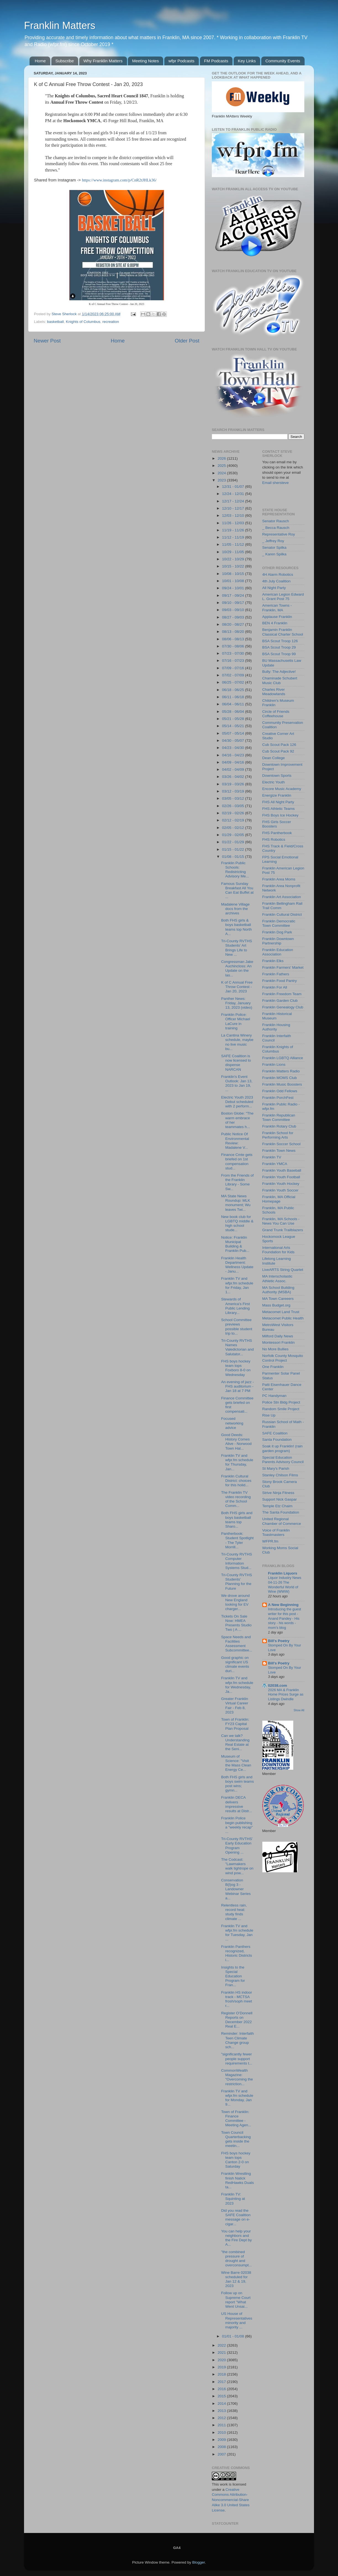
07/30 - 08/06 (233, 646)
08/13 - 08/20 (233, 632)
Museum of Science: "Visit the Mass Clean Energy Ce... (236, 1763)
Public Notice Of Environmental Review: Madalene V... (235, 1141)
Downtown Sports (277, 775)
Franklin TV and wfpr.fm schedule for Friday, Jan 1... (237, 1285)
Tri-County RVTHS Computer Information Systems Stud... (236, 1561)
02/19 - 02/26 (233, 813)
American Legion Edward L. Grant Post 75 (283, 596)
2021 (222, 2352)
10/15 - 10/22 (233, 566)
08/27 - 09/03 (233, 617)
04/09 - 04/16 (233, 762)
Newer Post (47, 341)
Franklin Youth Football (281, 1177)
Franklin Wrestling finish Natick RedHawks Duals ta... (237, 2180)
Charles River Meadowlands (273, 691)
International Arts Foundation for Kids (278, 1250)
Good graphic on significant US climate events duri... (235, 1664)
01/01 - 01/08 (233, 2336)
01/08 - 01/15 (233, 857)
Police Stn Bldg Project (281, 1402)
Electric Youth (273, 782)
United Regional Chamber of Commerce (281, 1521)
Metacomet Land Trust (280, 1312)
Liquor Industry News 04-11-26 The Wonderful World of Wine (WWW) (284, 1585)
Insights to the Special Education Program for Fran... (233, 1976)
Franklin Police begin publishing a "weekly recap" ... (237, 1825)
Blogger (198, 2562)
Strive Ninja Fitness (278, 1493)
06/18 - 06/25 (233, 690)
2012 (222, 2418)
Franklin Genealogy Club (282, 1007)
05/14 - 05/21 (233, 726)
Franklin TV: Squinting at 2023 (233, 2198)
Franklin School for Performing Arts (278, 1135)
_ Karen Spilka (274, 554)
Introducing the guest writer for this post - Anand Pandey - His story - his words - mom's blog (284, 1618)
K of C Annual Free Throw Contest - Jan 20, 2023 (237, 986)
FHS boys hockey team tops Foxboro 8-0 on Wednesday (236, 1368)
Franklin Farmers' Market (283, 967)
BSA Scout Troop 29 (279, 647)
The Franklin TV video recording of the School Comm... (236, 1499)
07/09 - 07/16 (233, 668)
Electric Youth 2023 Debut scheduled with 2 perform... (237, 1101)
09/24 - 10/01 (233, 588)
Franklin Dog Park (277, 932)
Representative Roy (278, 534)
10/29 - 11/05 (233, 552)
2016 (222, 2389)
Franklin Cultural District (282, 914)
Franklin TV (271, 1157)
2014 (222, 2403)
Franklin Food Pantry (279, 981)
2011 (222, 2425)
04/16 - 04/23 (233, 755)
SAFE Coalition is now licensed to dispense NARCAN (236, 1063)
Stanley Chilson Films (280, 1475)
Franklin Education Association (277, 952)
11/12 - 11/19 (233, 537)
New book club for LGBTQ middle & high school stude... (237, 1223)
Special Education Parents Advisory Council (283, 1459)
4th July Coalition (276, 581)
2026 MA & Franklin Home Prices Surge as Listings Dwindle (285, 1694)
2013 (222, 2411)
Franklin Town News (279, 1150)
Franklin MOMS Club (279, 1078)
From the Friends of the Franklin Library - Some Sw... (237, 1182)
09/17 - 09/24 (233, 595)
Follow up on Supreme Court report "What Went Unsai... (236, 2300)
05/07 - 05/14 (233, 733)
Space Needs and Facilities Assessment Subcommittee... (236, 1644)
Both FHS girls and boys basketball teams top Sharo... (236, 1519)
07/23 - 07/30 (233, 653)
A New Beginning (283, 1605)
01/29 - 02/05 (233, 835)
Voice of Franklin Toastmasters (276, 1532)
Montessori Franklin (278, 1342)
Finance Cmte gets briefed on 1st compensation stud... (236, 1161)
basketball (55, 322)
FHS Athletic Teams (278, 809)
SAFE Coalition (275, 1433)
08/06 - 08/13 (233, 639)
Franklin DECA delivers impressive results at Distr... (236, 1804)
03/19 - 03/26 (233, 784)
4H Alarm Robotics (277, 574)
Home (40, 60)
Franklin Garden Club (280, 1000)
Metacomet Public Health (283, 1318)
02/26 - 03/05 (233, 806)
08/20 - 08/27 (233, 624)
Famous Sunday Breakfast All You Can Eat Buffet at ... (237, 890)
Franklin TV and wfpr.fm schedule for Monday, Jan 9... (237, 2098)
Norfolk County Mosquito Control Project (282, 1358)
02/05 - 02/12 (233, 828)
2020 (222, 2360)
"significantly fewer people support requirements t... (236, 2058)
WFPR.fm (270, 1541)
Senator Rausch (275, 521)
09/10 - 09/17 (233, 603)
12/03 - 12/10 (233, 515)
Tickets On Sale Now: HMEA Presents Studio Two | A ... (236, 1623)
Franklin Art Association (281, 897)
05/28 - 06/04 (233, 711)
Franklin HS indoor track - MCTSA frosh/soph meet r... (236, 1999)
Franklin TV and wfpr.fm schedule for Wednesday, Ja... (237, 1685)
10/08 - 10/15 (233, 574)
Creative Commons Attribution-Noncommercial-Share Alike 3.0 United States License (231, 2500)
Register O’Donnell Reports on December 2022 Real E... (236, 2020)
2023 (222, 480)
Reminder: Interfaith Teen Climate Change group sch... (237, 2040)
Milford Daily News (277, 1336)
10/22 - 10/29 (233, 559)
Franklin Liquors (282, 1573)
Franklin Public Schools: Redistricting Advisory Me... (235, 870)
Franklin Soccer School (281, 1144)
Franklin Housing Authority (276, 1027)
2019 (222, 2367)
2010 (222, 2432)
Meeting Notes (145, 60)
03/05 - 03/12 (233, 798)
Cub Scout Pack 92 (278, 751)
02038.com (277, 1685)
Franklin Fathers (275, 974)
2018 (222, 2374)
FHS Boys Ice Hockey (280, 815)
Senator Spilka (274, 547)
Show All (299, 1710)
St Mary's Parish (275, 1468)
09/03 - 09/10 (233, 610)
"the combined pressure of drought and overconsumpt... (236, 2258)
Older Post (187, 341)
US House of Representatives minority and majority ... (236, 2320)
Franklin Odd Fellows (279, 1091)
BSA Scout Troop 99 (279, 654)
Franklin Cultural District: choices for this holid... (236, 1480)
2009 (222, 2440)
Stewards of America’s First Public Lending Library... (235, 1306)
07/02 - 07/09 (233, 675)
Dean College (273, 758)
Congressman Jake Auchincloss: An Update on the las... (237, 968)
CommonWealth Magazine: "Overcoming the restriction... (237, 2077)
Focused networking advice (232, 1422)
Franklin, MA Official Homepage (278, 1199)
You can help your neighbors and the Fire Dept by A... (236, 2238)
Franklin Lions (274, 1064)
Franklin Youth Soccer (280, 1190)
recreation (110, 322)
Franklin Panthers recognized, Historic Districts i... (236, 1953)
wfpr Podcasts (181, 60)
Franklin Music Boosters (282, 1084)
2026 (222, 458)
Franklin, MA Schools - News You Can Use (281, 1221)
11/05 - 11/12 (233, 544)
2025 (222, 466)
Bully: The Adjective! (279, 672)
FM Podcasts (216, 60)
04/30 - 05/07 (233, 740)
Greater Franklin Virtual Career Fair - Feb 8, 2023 (234, 1705)
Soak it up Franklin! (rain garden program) (282, 1448)
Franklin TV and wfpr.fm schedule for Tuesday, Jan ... (237, 1933)
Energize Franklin (276, 795)
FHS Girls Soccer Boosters (276, 824)
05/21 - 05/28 (233, 719)
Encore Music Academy (281, 789)
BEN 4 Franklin (274, 623)
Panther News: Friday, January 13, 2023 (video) (236, 1003)
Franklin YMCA (274, 1164)
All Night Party (274, 588)
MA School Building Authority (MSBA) (278, 1290)
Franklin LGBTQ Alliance (282, 1058)
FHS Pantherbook (277, 833)
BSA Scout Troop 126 (280, 641)
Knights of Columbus (83, 322)
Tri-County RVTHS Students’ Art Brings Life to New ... (236, 948)
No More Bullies (275, 1349)
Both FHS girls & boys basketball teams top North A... (236, 927)
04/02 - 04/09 (233, 769)
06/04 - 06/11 (233, 704)
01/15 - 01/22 (233, 849)
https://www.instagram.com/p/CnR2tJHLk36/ (119, 180)
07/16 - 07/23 (233, 660)
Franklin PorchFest (278, 1098)
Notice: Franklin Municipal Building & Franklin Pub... (235, 1244)
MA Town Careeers (278, 1299)
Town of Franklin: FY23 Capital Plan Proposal (235, 1723)
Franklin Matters (59, 25)
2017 (222, 2382)
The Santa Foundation (280, 1512)
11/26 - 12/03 (233, 523)
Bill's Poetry (279, 1641)
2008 (222, 2447)
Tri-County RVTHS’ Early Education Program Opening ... (237, 1845)
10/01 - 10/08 (233, 581)
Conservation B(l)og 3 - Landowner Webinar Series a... (236, 1889)
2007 (222, 2454)
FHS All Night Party (278, 802)
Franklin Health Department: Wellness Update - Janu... (237, 1265)
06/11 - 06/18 (233, 697)
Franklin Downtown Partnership (278, 941)
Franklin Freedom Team (282, 994)
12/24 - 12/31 (233, 494)
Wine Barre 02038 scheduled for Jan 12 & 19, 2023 (236, 2279)
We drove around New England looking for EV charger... (235, 1602)
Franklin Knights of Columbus (277, 1049)
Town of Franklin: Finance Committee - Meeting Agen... (236, 2118)
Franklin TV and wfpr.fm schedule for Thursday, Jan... (237, 1462)
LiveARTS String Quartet (282, 1270)
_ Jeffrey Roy (273, 541)
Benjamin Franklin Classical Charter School (282, 632)
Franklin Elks (273, 961)
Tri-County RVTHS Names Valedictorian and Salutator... (237, 1347)
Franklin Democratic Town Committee (278, 923)
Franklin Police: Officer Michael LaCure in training (235, 1021)
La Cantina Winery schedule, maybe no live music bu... (237, 1042)
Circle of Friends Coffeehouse (275, 713)
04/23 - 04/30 (233, 748)
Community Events (282, 60)
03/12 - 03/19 (233, 791)
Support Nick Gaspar (279, 1499)
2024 (222, 473)
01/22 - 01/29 (233, 842)
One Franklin (273, 1367)
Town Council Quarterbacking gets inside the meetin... (236, 2139)
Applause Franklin (277, 617)
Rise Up (269, 1415)
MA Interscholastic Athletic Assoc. (277, 1278)
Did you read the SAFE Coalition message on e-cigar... (236, 2217)
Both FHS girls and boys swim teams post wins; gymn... (237, 1784)
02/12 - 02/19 (233, 820)
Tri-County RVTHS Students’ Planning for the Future (236, 1581)
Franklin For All (274, 987)
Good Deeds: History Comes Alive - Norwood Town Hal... (236, 1441)
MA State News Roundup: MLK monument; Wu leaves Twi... (235, 1203)
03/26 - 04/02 (233, 777)
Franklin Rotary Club (279, 1126)
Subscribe (65, 60)
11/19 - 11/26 (233, 530)
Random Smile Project (280, 1409)
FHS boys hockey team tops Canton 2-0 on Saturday (235, 2160)
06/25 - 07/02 (233, 682)
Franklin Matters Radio (281, 1071)
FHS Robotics (273, 839)
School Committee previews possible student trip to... (236, 1326)
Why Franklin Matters (103, 60)
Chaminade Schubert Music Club (279, 680)
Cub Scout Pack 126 (279, 745)
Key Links (247, 60)
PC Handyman (274, 1396)
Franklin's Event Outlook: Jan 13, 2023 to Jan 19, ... (236, 1083)
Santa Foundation (277, 1439)
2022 (222, 2345)
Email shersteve (275, 483)
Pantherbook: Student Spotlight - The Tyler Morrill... (237, 1540)
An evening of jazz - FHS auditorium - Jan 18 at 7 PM (237, 1386)
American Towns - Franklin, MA (277, 607)
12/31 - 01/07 (233, 486)
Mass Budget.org (276, 1305)
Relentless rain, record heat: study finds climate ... (234, 1912)
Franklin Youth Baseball (281, 1170)
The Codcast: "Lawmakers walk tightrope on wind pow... (237, 1866)
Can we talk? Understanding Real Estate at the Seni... (235, 1742)
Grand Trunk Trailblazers (282, 1230)
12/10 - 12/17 (233, 508)
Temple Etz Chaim (277, 1506)
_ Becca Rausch (275, 528)
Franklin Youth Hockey (280, 1184)
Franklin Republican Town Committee (278, 1117)
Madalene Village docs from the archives (235, 908)
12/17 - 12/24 (233, 501)
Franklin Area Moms (278, 879)
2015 (222, 2396)
